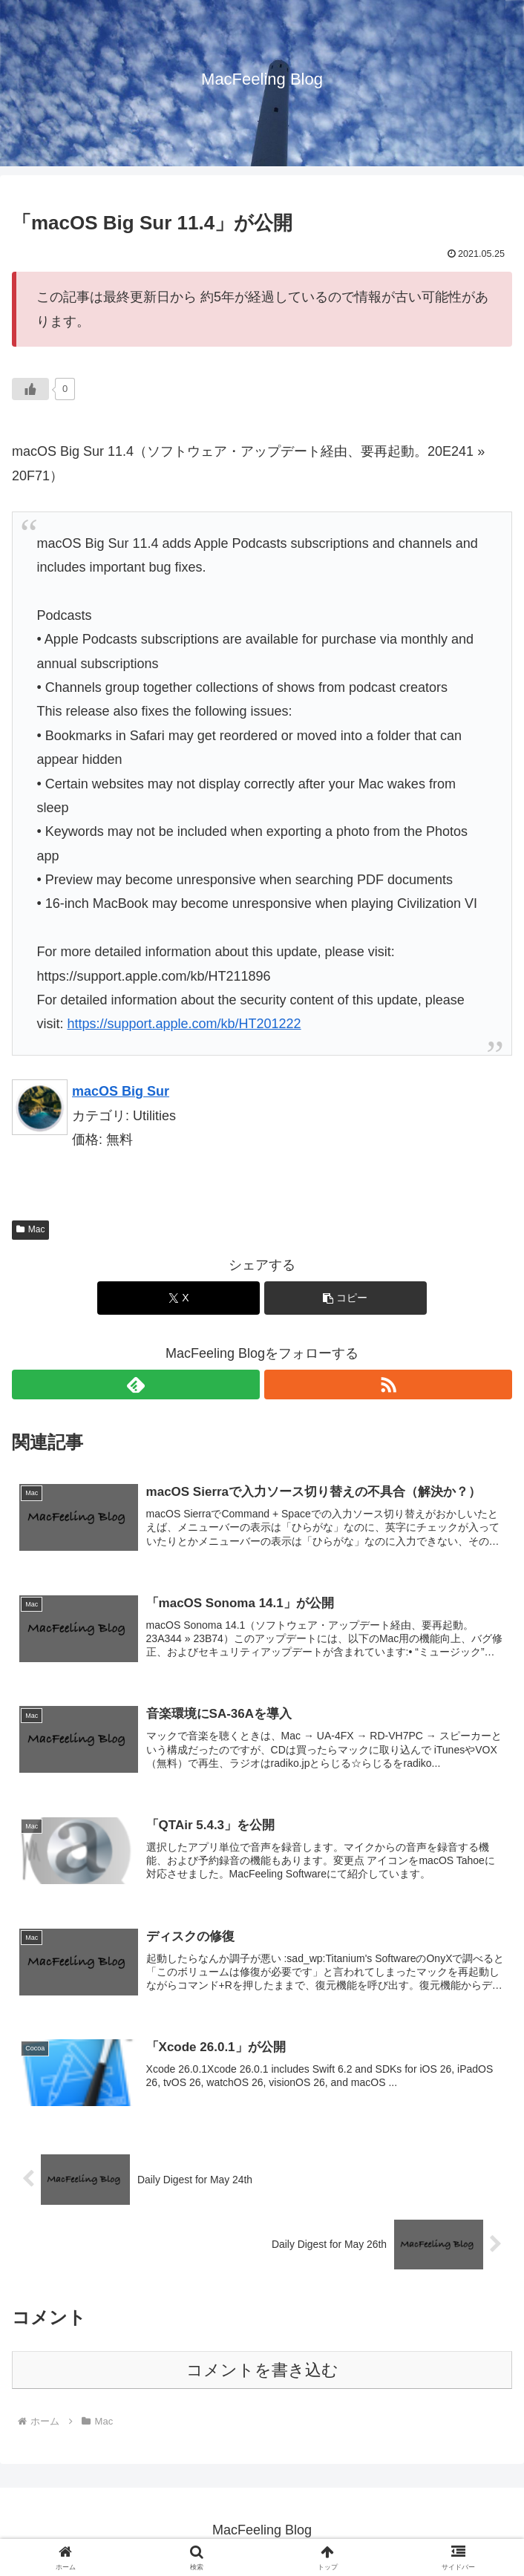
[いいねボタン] (30, 389)
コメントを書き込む (262, 2373)
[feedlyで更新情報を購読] (136, 1384)
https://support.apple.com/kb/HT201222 (184, 1023)
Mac (30, 1229)
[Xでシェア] (178, 1298)
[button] (345, 1298)
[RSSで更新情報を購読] (388, 1384)
